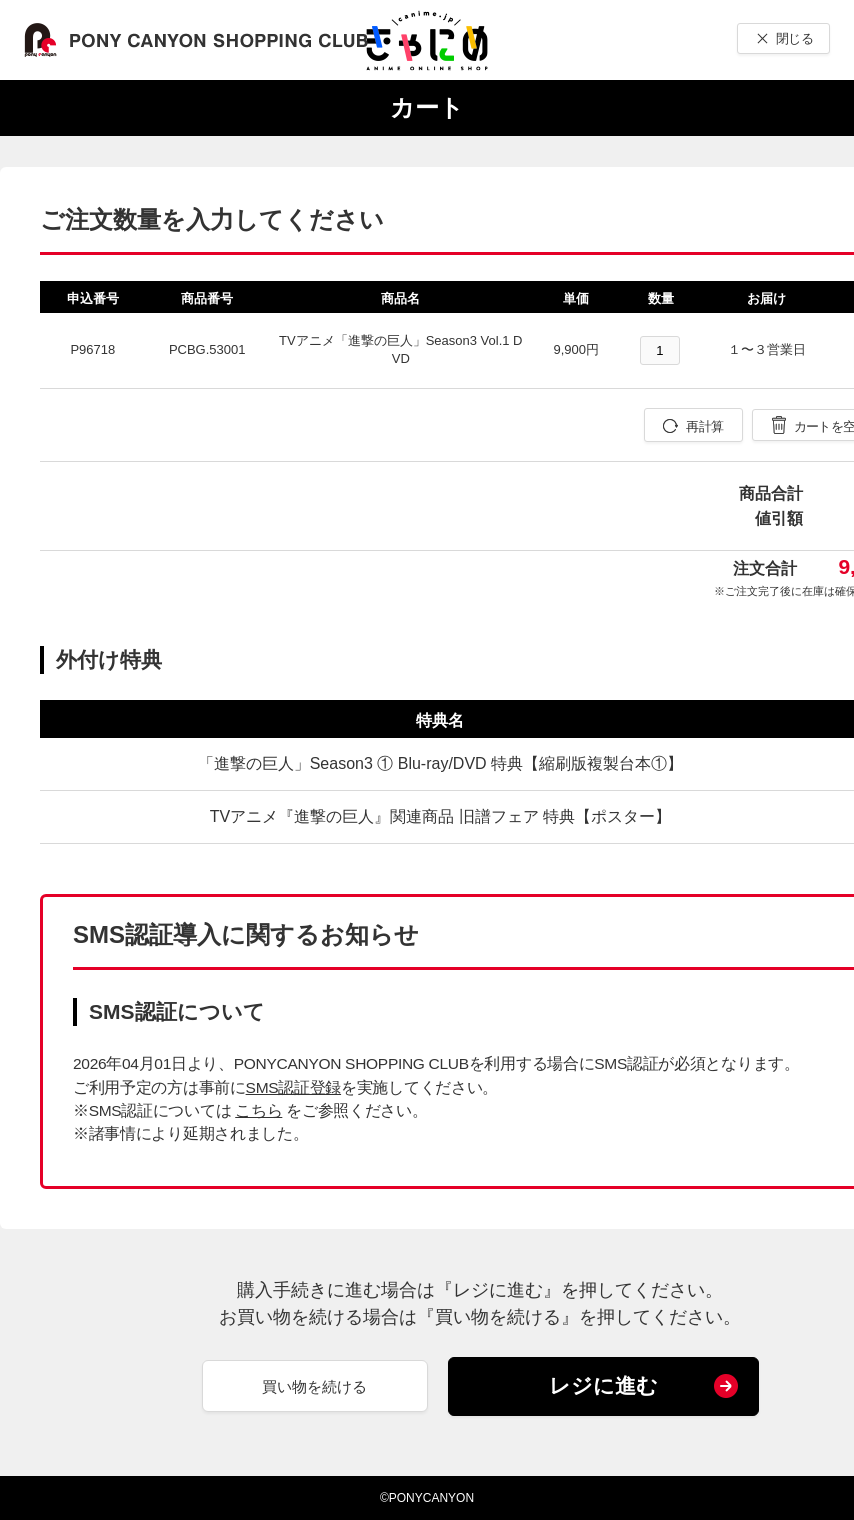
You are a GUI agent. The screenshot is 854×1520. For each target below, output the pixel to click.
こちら (258, 1110)
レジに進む (603, 1385)
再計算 (704, 426)
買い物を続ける (314, 1386)
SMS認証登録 (293, 1087)
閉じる (794, 38)
